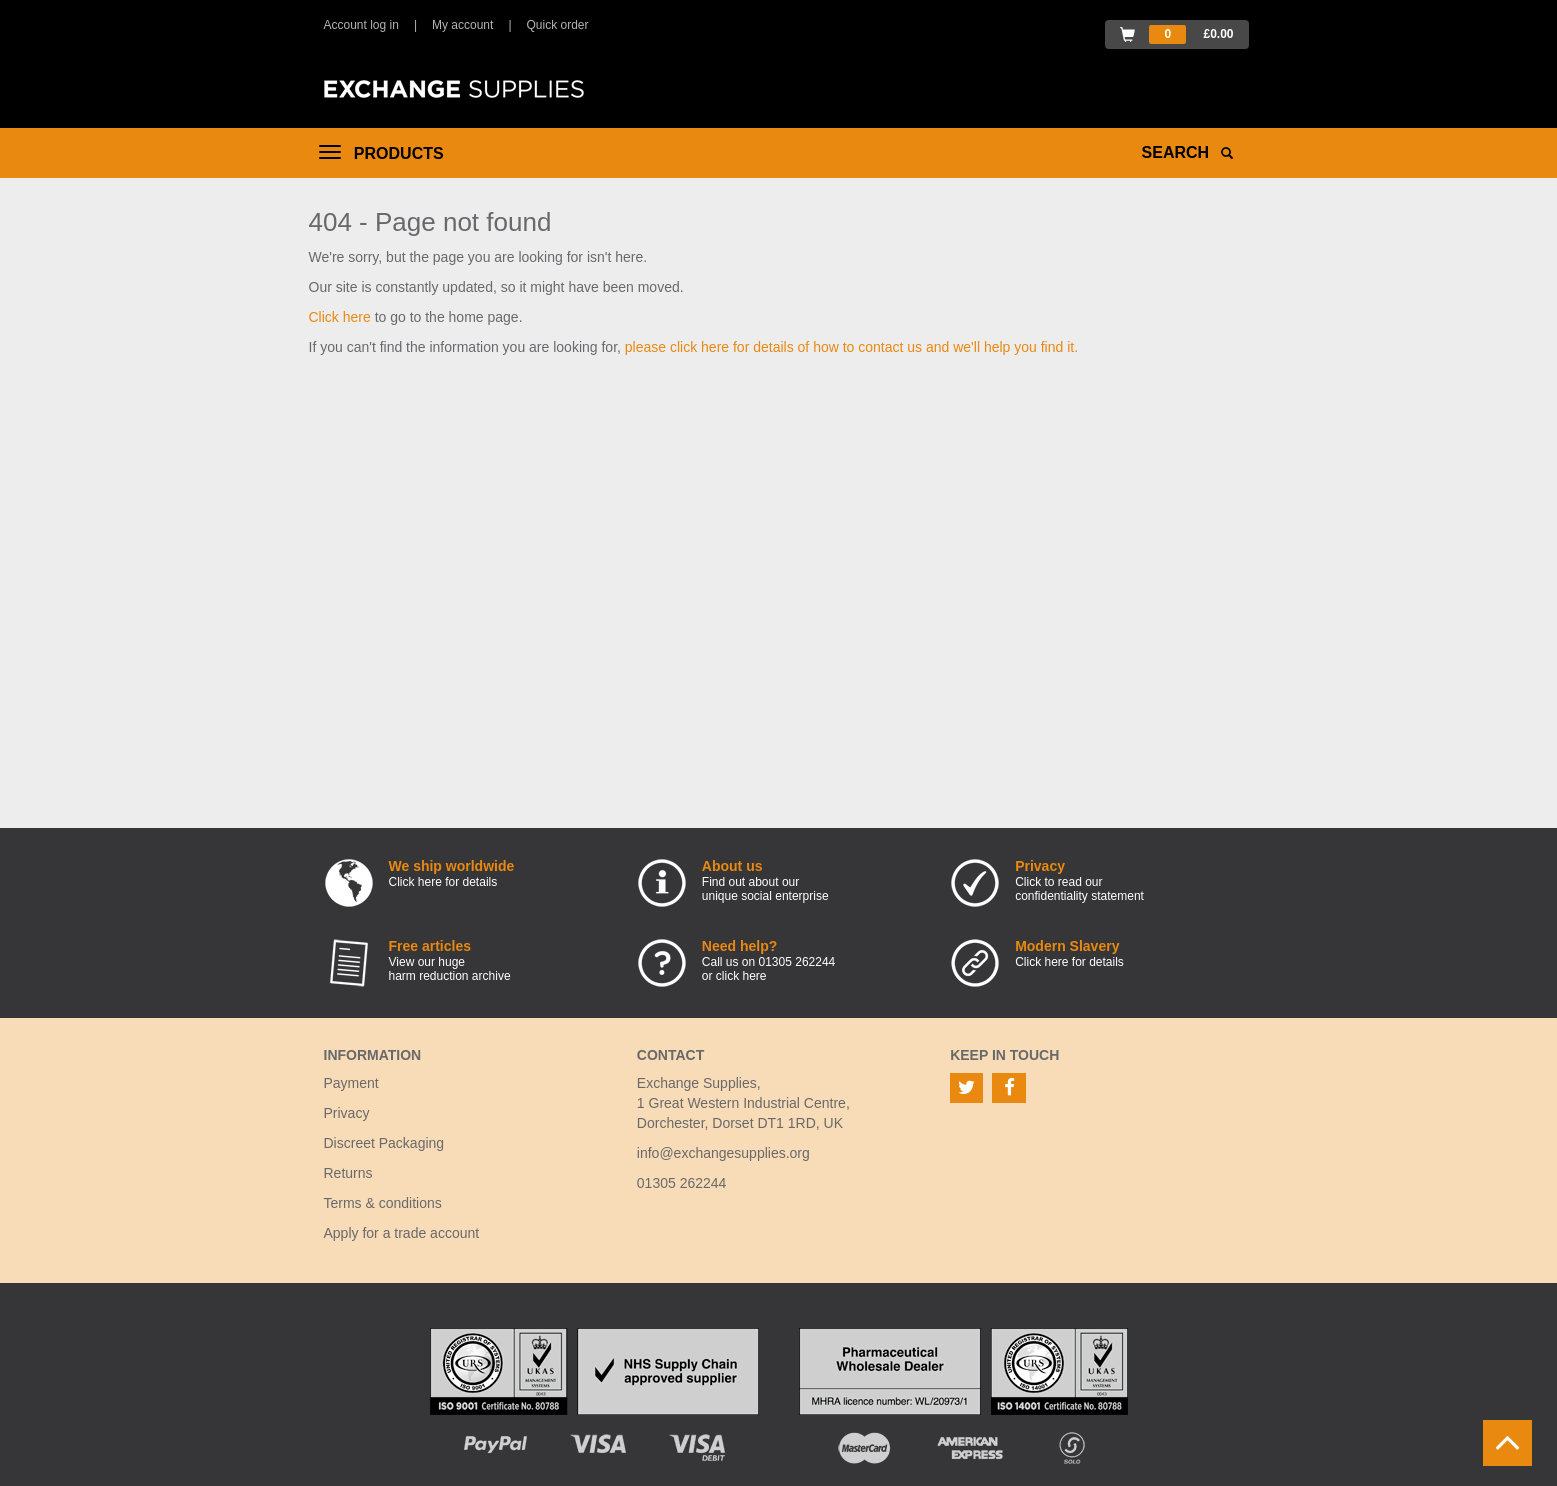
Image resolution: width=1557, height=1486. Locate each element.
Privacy (347, 1113)
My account (462, 25)
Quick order (558, 25)
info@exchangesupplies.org (723, 1153)
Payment (351, 1083)
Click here (340, 317)
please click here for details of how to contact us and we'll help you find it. (851, 347)
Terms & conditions (383, 1203)
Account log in (361, 25)
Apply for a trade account (402, 1233)
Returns (348, 1173)
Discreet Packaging (384, 1143)
